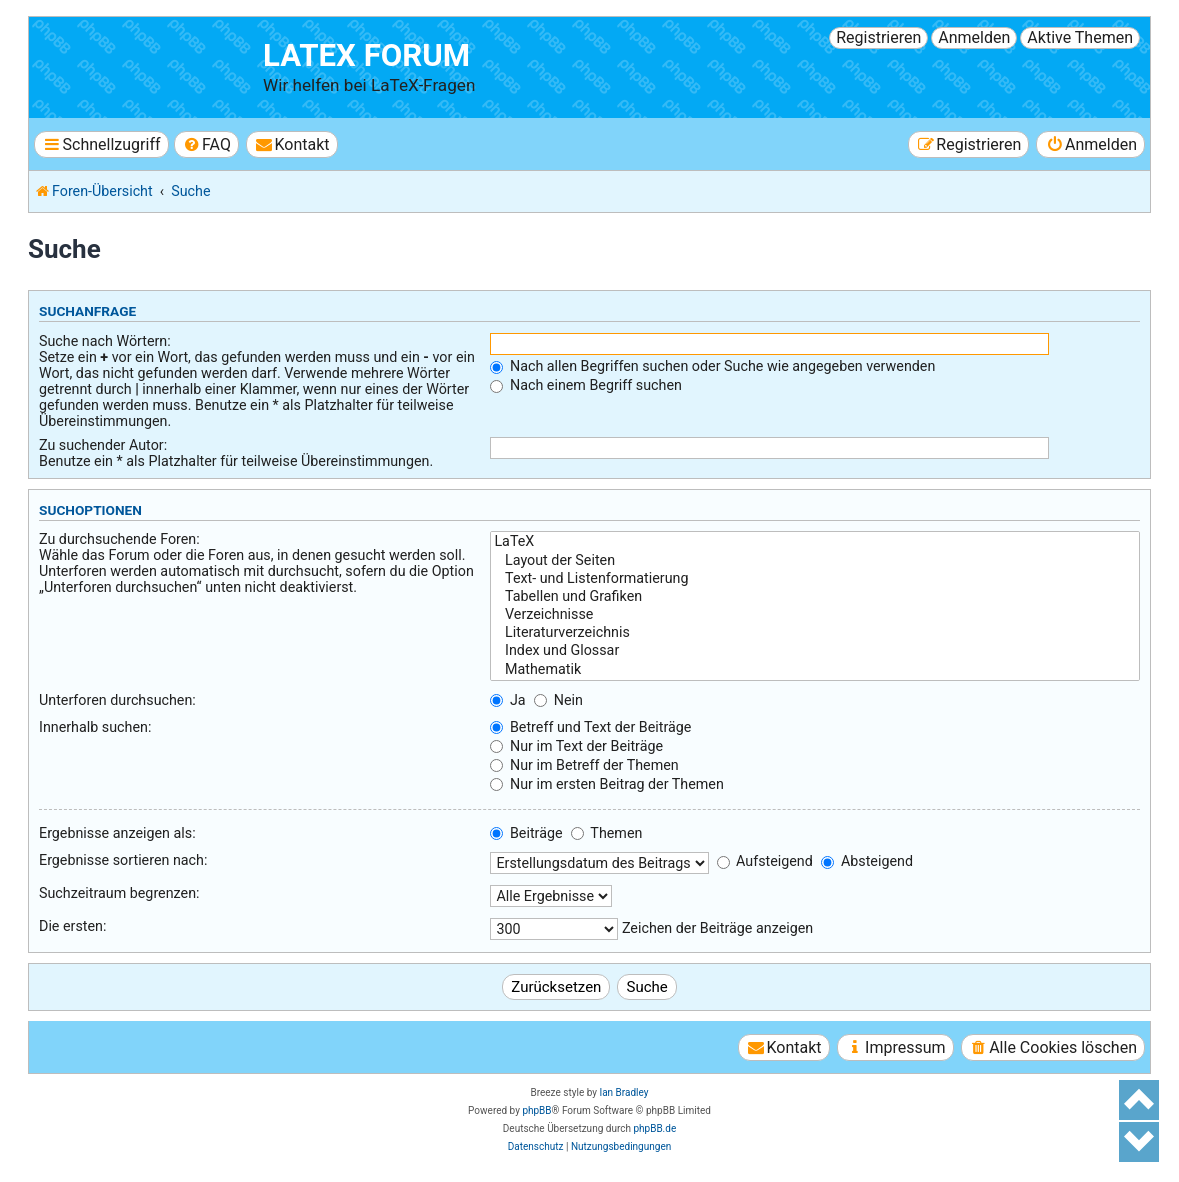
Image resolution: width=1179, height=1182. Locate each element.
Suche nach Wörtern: (105, 341)
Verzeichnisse (815, 615)
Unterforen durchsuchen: (117, 700)
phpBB (536, 1110)
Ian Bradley (623, 1092)
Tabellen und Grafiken (815, 597)
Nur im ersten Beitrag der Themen (606, 784)
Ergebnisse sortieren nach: (123, 860)
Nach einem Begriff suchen (585, 385)
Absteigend (867, 861)
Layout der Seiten (815, 561)
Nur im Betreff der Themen (584, 765)
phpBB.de (654, 1128)
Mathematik (815, 670)
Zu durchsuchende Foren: (119, 539)
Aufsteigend (765, 861)
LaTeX (815, 542)
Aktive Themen (1080, 37)
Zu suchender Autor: (103, 445)
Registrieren (878, 37)
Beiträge (526, 833)
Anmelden (974, 37)
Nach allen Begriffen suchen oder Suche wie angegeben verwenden (712, 366)
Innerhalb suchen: (95, 727)
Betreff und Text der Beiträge (590, 727)
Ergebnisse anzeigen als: (117, 833)
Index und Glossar (815, 651)
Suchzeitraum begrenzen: (119, 893)
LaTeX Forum (366, 55)
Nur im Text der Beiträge (576, 746)
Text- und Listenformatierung (815, 579)
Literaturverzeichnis (815, 633)
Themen (606, 833)
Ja (507, 700)
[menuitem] (206, 144)
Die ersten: (72, 926)
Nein (558, 700)
